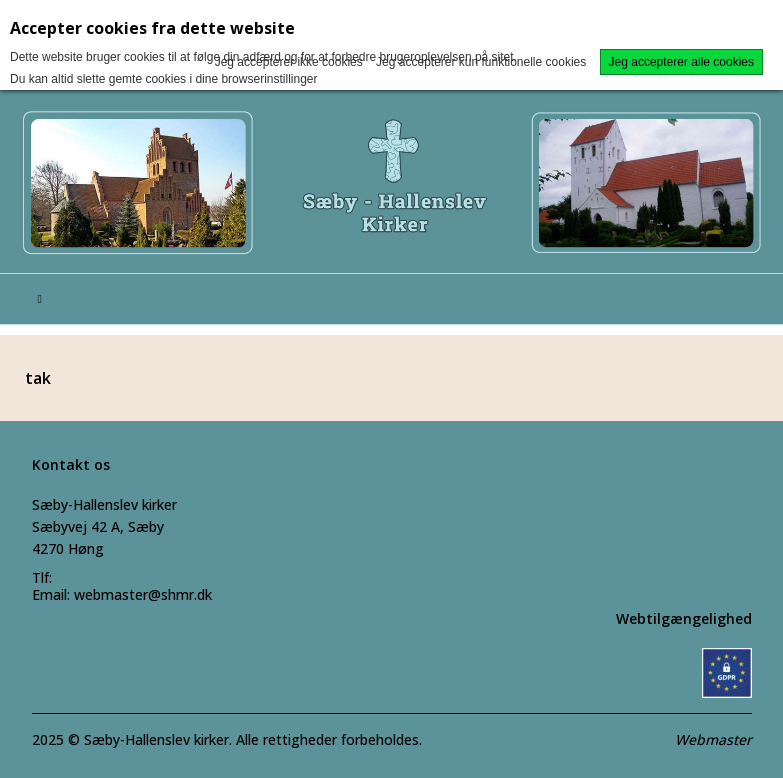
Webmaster (713, 739)
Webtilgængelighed (684, 618)
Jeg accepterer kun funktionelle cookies (481, 62)
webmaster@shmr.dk (143, 594)
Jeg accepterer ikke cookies (289, 62)
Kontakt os (71, 464)
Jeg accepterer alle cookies (681, 62)
